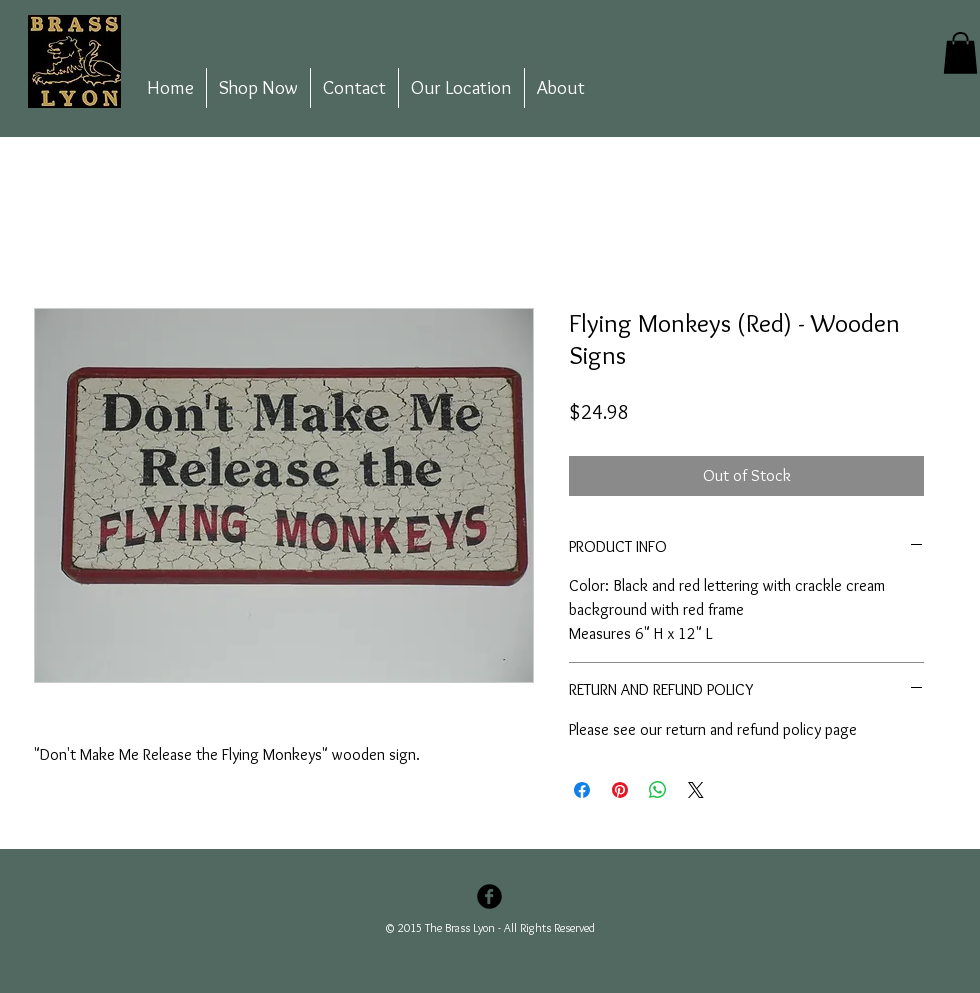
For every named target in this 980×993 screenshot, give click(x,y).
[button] (960, 53)
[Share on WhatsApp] (658, 790)
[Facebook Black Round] (489, 896)
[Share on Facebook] (582, 790)
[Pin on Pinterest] (620, 790)
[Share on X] (696, 790)
